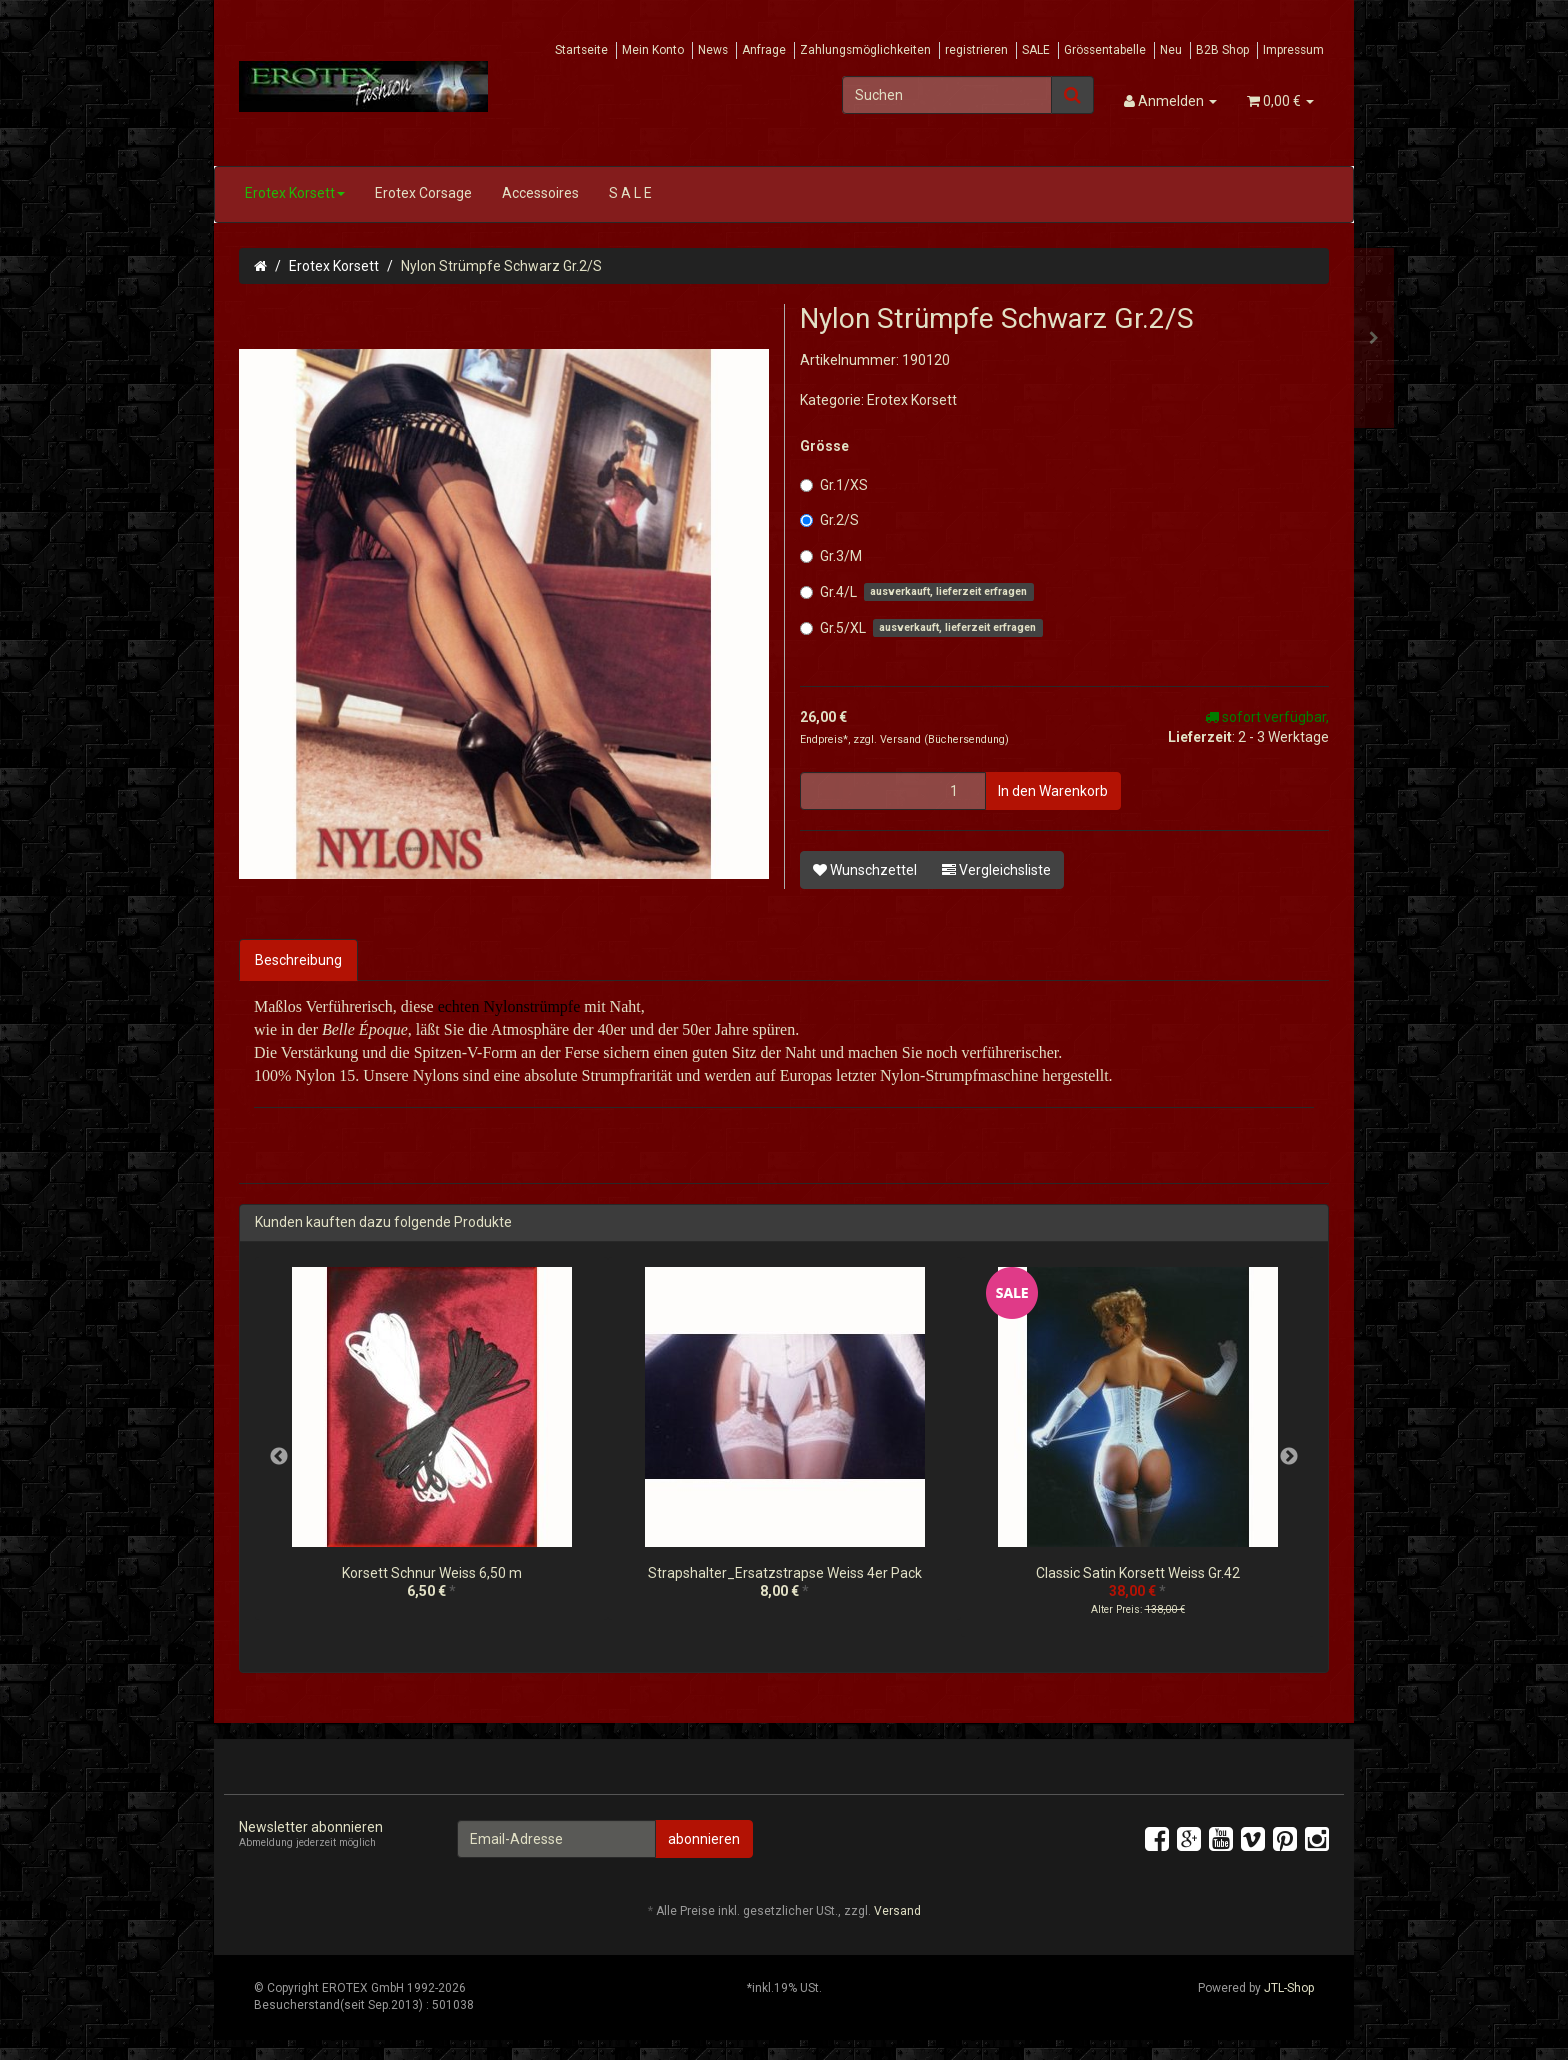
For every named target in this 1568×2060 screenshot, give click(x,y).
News (713, 50)
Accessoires (540, 193)
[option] (431, 1448)
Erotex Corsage (423, 193)
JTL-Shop (1289, 1988)
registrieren (976, 50)
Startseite (581, 50)
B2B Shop (1222, 50)
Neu (1171, 50)
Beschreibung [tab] (298, 960)
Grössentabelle (1105, 50)
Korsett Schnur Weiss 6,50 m (432, 1573)
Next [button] (1289, 1457)
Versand (902, 739)
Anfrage (764, 50)
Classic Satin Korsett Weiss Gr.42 (1138, 1573)
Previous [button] (279, 1457)
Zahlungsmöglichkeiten (865, 50)
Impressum (1293, 50)
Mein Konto (653, 50)
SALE (1036, 50)
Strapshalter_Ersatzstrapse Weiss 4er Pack (785, 1573)
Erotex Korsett (295, 193)
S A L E (630, 193)
